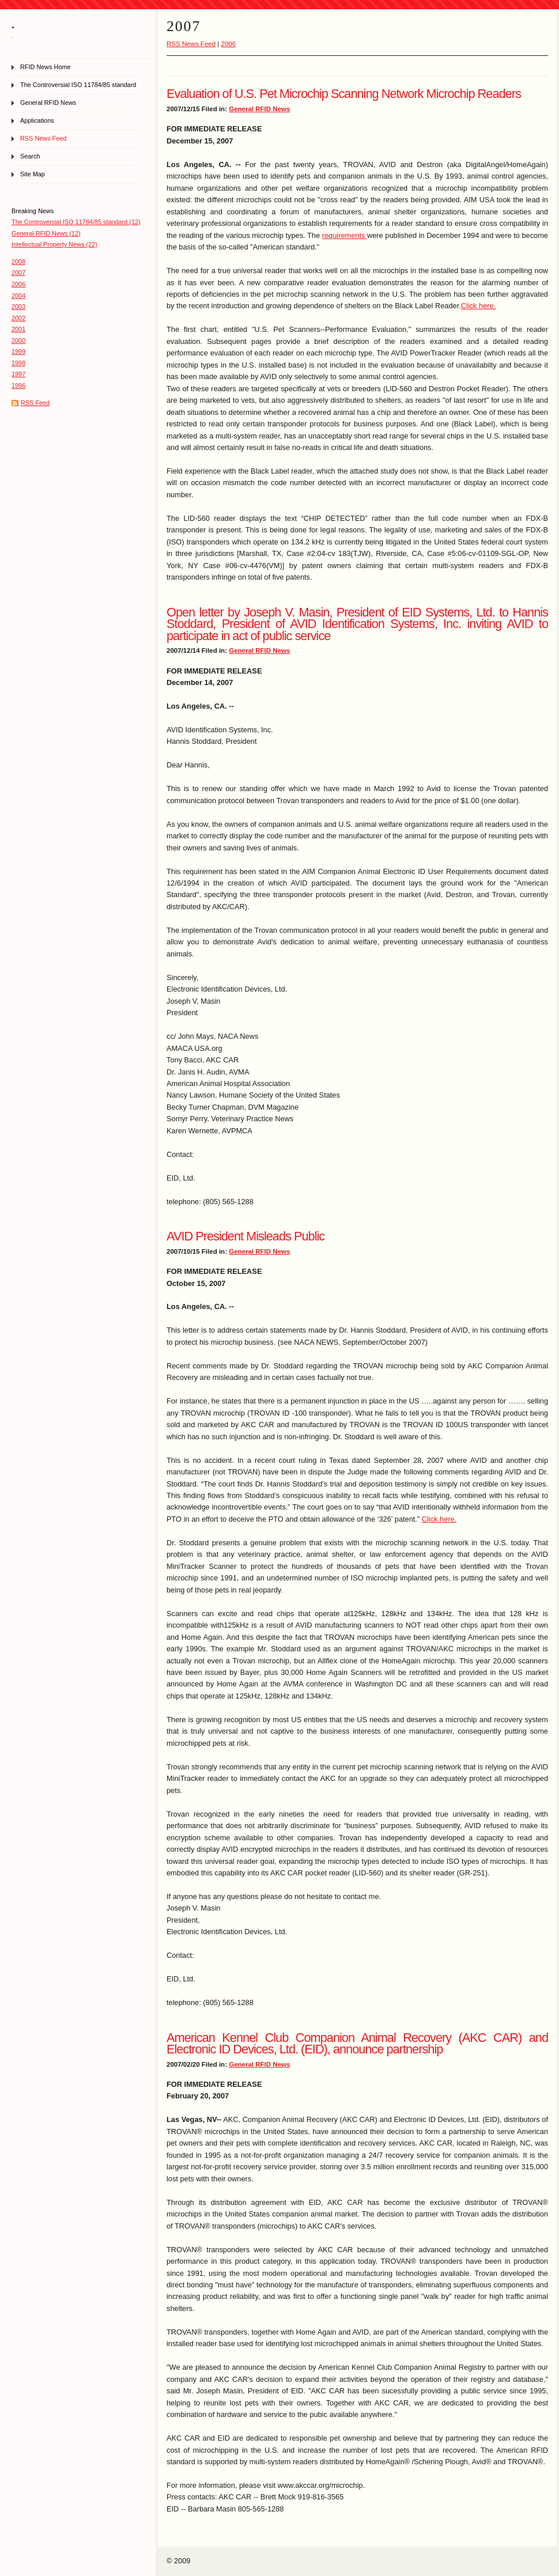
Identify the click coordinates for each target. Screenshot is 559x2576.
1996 (18, 385)
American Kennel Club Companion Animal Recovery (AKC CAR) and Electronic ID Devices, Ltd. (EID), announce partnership (357, 2043)
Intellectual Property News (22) (54, 244)
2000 (18, 340)
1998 (18, 363)
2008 (18, 261)
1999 (18, 351)
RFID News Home (45, 66)
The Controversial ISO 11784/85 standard (78, 84)
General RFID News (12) (46, 233)
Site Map (32, 174)
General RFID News (48, 102)
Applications (37, 120)
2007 (18, 272)
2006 (18, 284)
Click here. (478, 305)
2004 (18, 295)
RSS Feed (35, 402)
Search (30, 156)
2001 (18, 329)
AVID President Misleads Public (245, 1236)
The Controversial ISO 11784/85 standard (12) (76, 221)
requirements (344, 235)
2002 (18, 318)
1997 (18, 373)
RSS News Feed (43, 138)
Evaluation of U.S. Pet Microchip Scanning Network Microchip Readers (344, 93)
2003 (18, 306)
